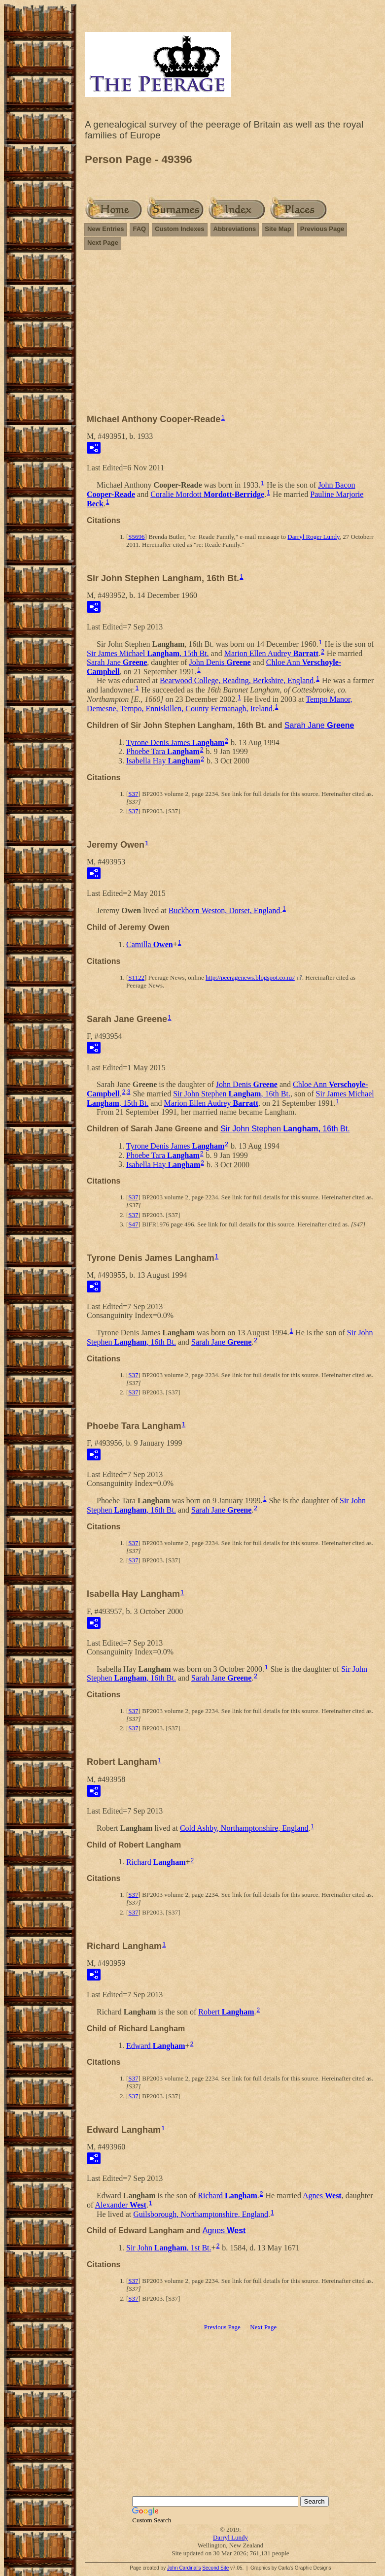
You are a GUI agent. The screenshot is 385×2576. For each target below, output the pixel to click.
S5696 (136, 536)
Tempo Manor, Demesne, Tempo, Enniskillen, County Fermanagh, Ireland (219, 704)
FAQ (139, 228)
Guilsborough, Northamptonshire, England (200, 2214)
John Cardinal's (184, 2568)
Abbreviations (234, 228)
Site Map (278, 228)
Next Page (102, 242)
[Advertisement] (230, 336)
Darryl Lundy (230, 2537)
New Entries (105, 228)
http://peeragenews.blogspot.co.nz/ (250, 977)
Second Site (215, 2568)
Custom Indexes (179, 228)
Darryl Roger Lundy (313, 536)
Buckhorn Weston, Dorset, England (224, 910)
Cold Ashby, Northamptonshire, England (244, 1828)
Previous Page (322, 228)
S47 (133, 1224)
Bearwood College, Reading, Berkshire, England (237, 680)
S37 (133, 793)
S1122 (136, 977)
